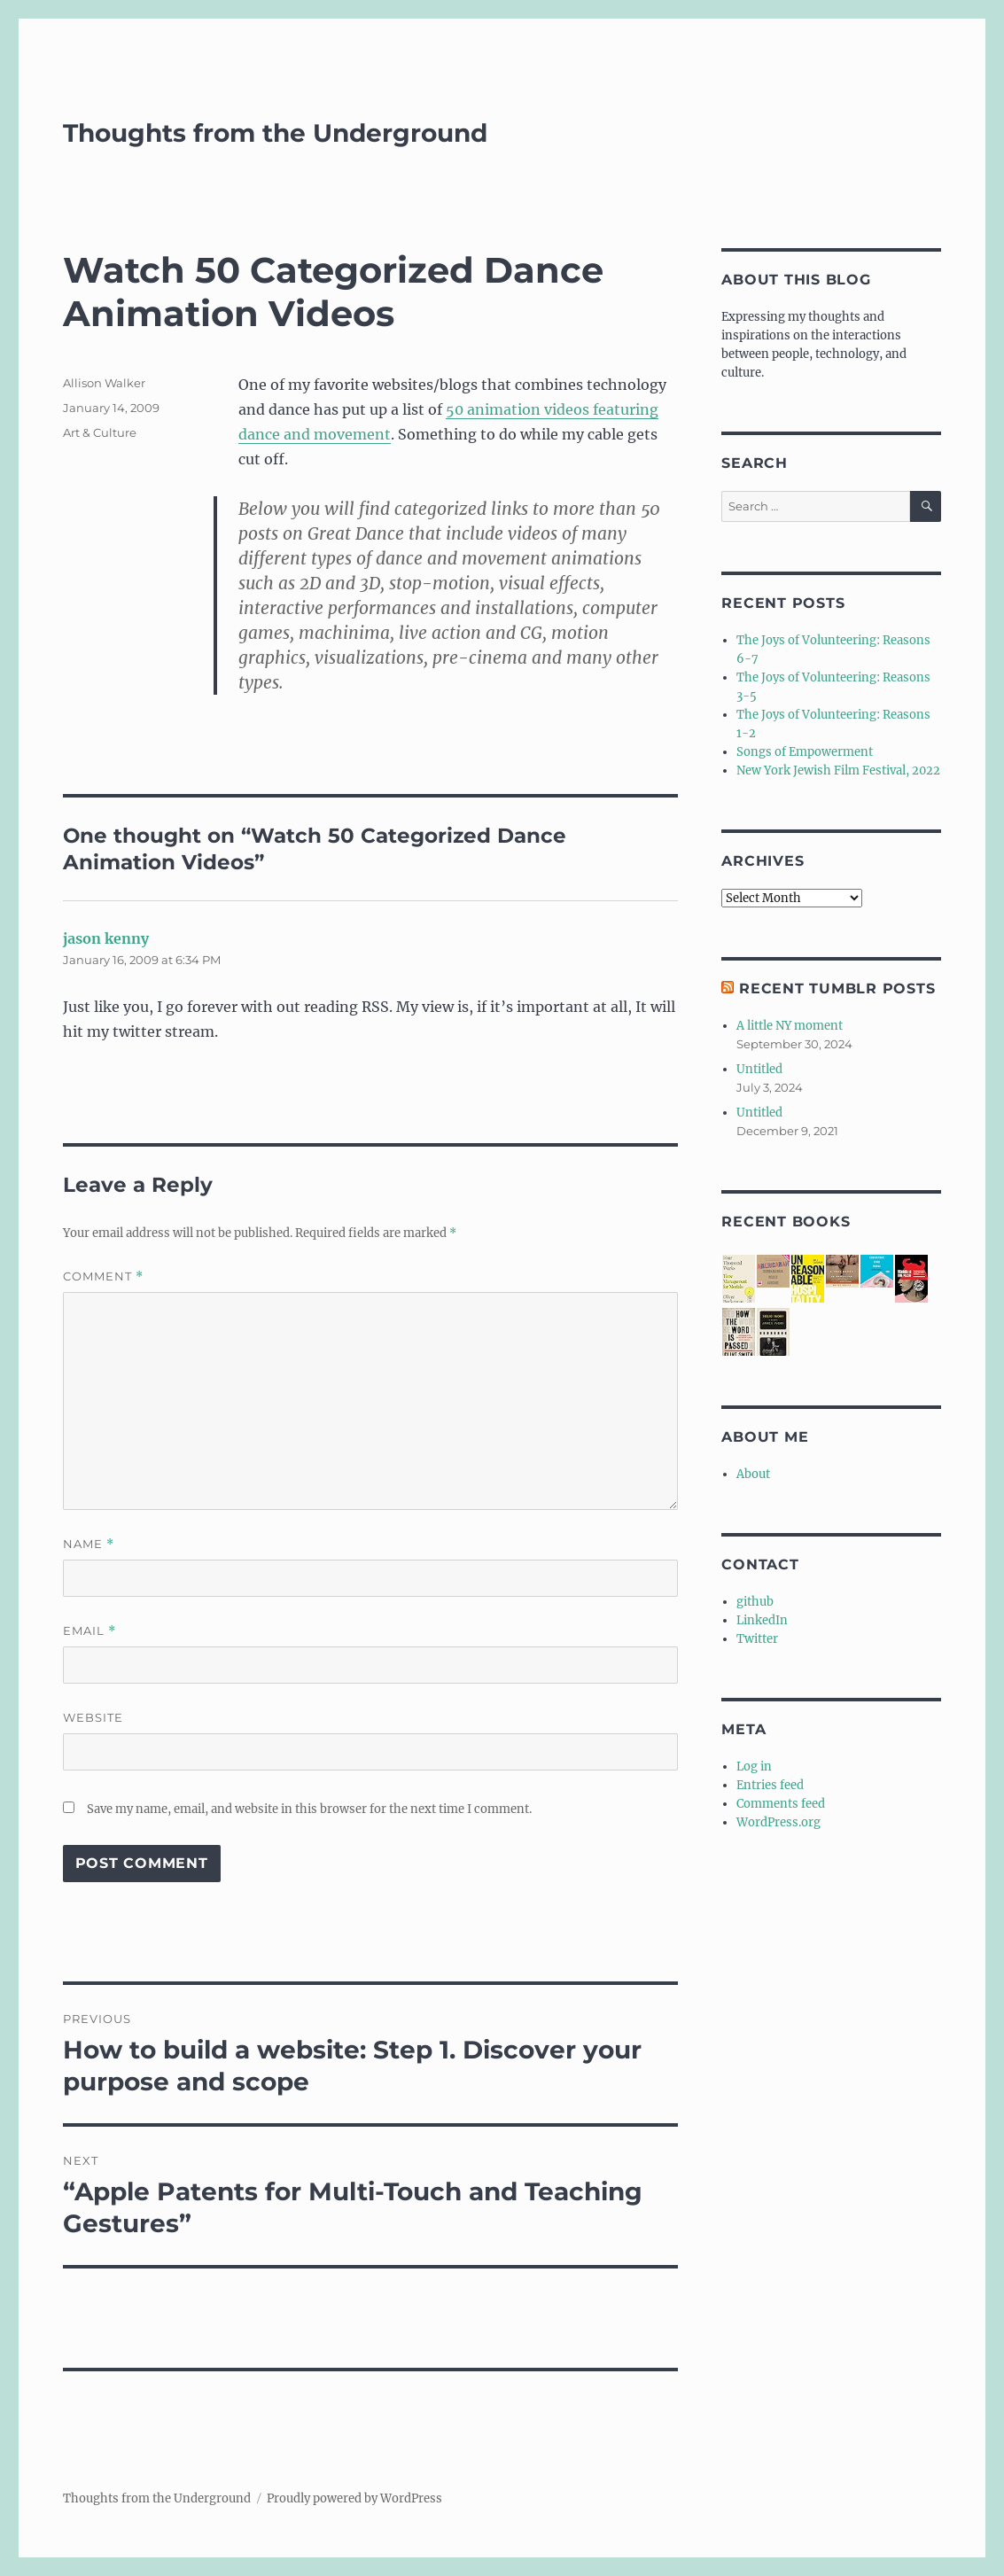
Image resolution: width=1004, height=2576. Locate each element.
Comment (103, 1276)
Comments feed (780, 1803)
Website (93, 1717)
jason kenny (106, 938)
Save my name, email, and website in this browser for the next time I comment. (309, 1809)
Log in (754, 1766)
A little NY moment (789, 1025)
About (753, 1474)
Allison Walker (104, 383)
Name (88, 1544)
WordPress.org (778, 1822)
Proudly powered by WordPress (354, 2498)
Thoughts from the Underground (275, 133)
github (755, 1601)
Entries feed (770, 1785)
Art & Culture (99, 432)
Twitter (757, 1638)
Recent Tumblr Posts (837, 988)
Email (89, 1630)
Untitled (759, 1069)
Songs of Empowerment (804, 751)
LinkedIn (762, 1620)
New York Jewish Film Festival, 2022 (838, 770)
